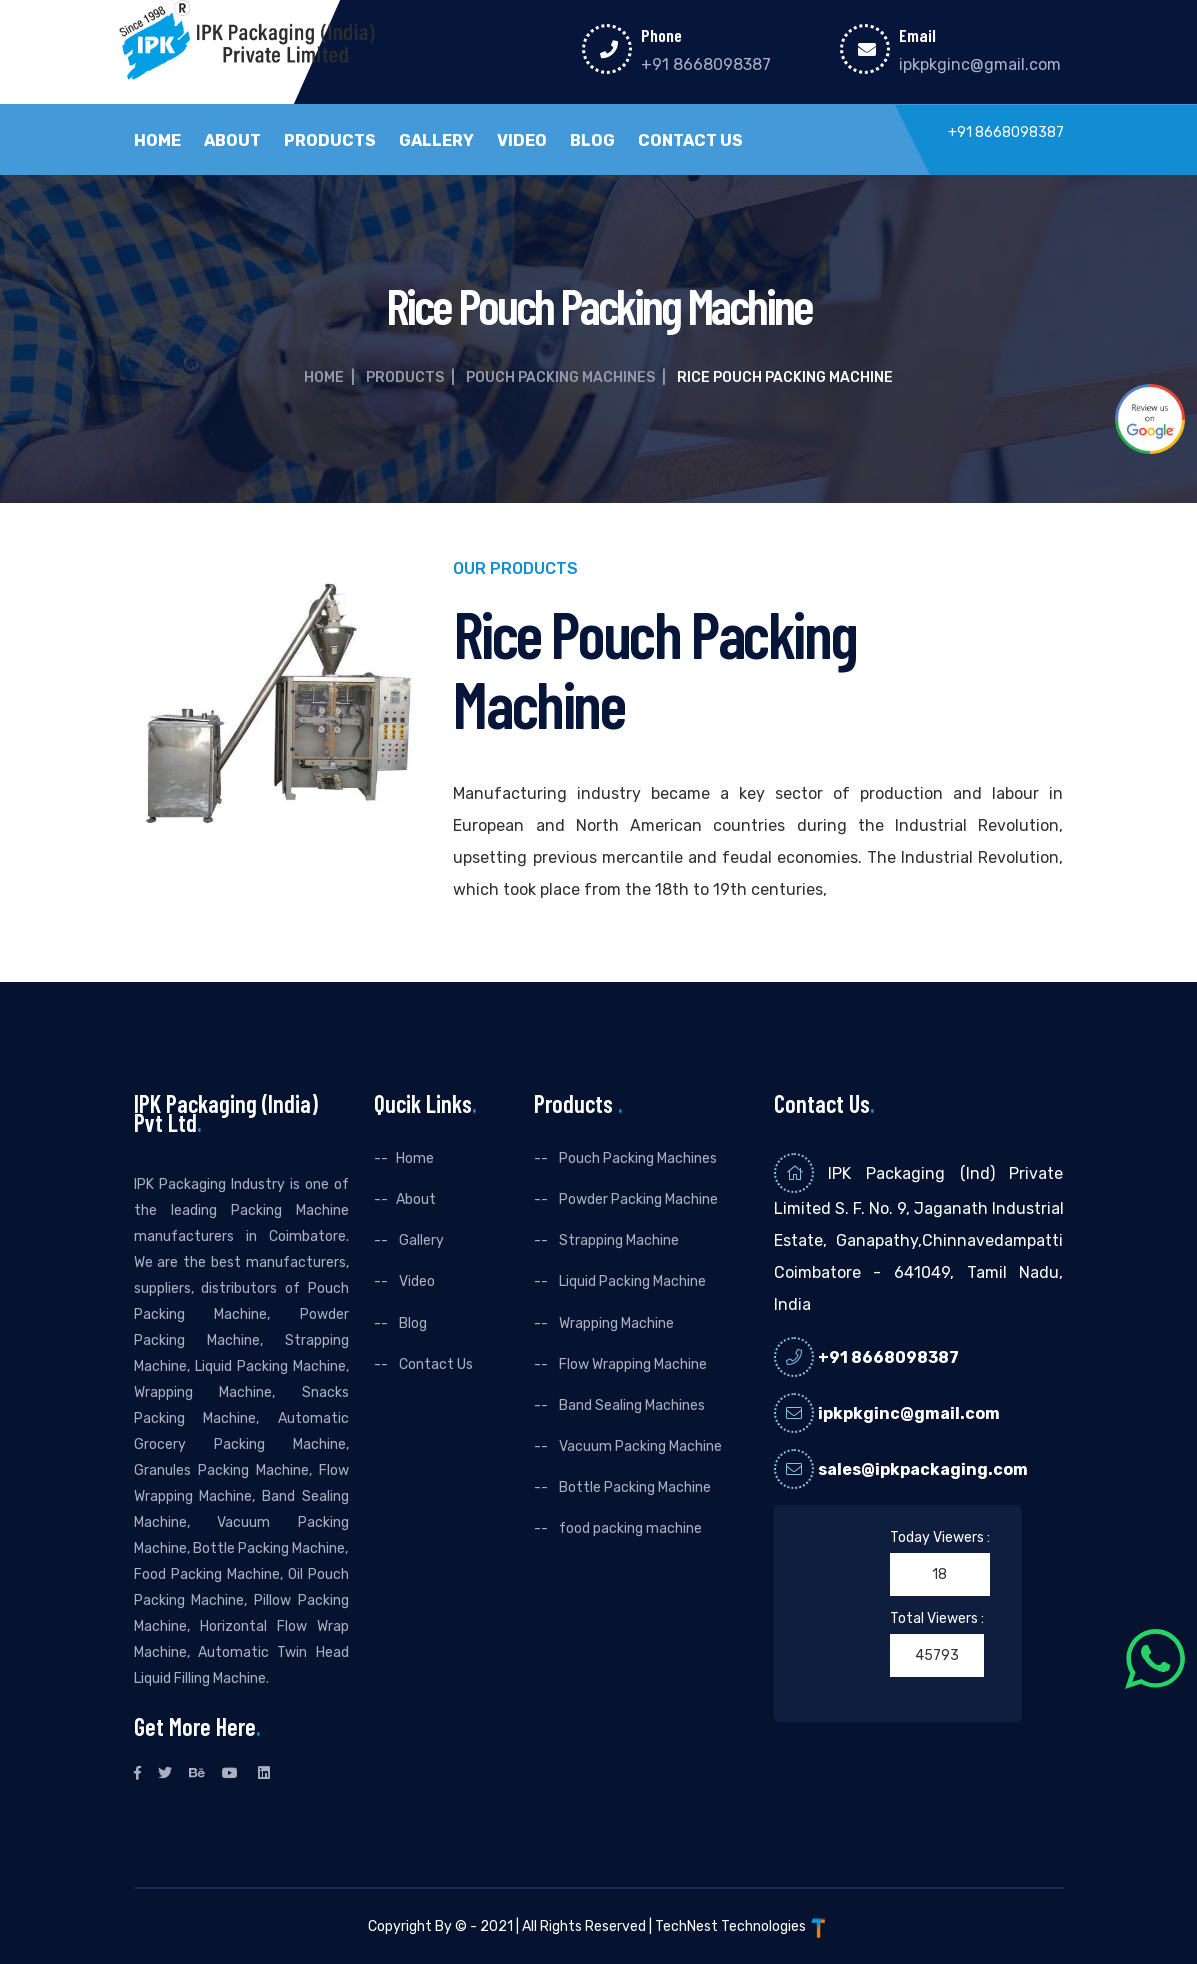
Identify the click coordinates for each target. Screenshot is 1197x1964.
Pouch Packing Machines (560, 377)
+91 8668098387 (706, 64)
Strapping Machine (617, 1240)
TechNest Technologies (742, 1926)
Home (157, 141)
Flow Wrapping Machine (631, 1364)
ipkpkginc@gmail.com (980, 64)
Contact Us (690, 141)
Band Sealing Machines (630, 1405)
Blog (592, 141)
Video (522, 141)
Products (330, 141)
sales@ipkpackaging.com (923, 1469)
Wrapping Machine (615, 1323)
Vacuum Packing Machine (639, 1446)
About (232, 141)
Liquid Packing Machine (631, 1281)
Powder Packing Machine (637, 1199)
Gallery (436, 141)
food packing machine (629, 1528)
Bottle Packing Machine (633, 1487)
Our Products (515, 569)
